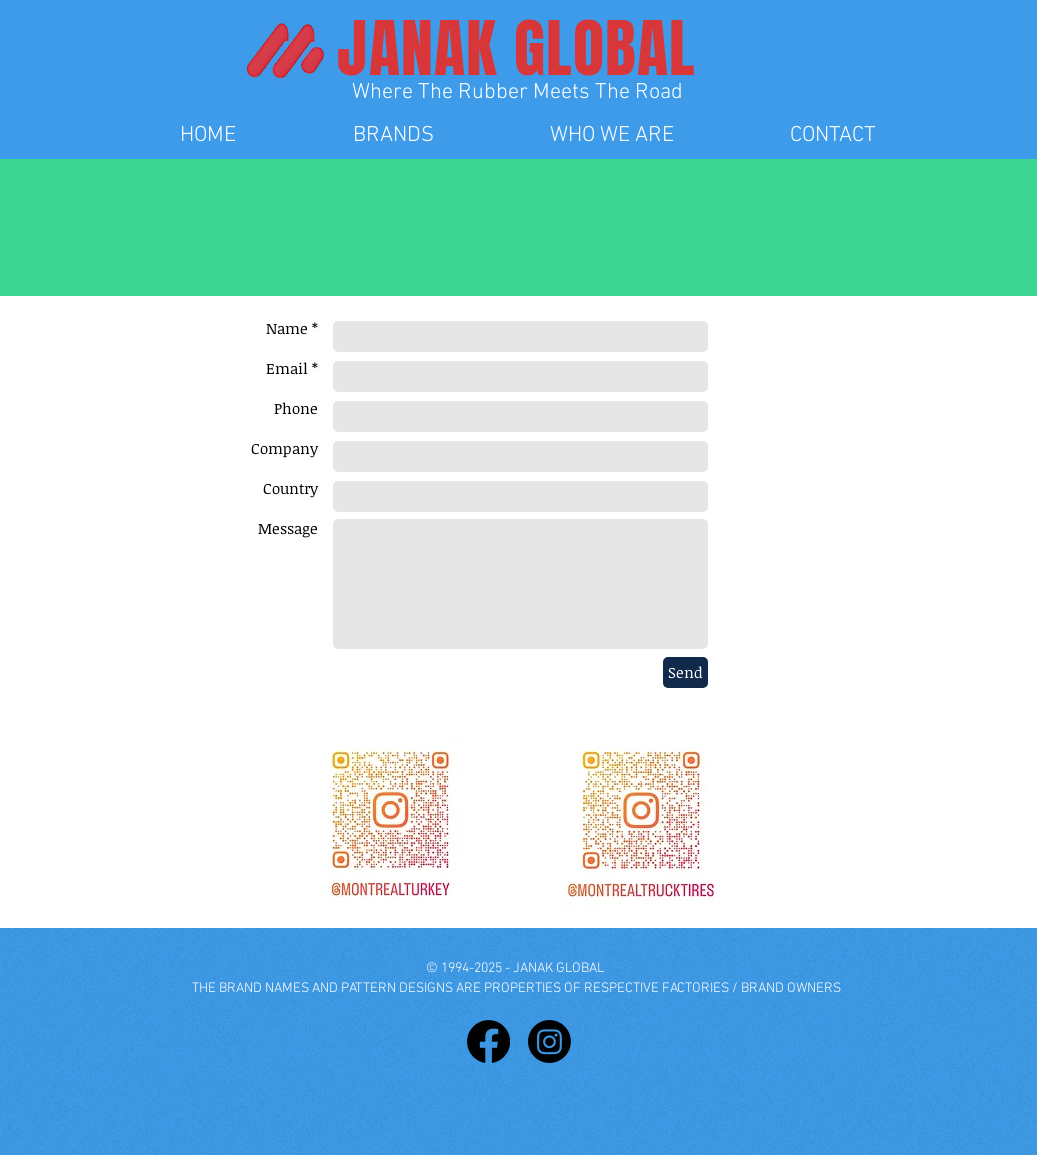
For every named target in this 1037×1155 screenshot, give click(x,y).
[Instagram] (549, 1041)
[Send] (685, 672)
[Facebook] (488, 1041)
